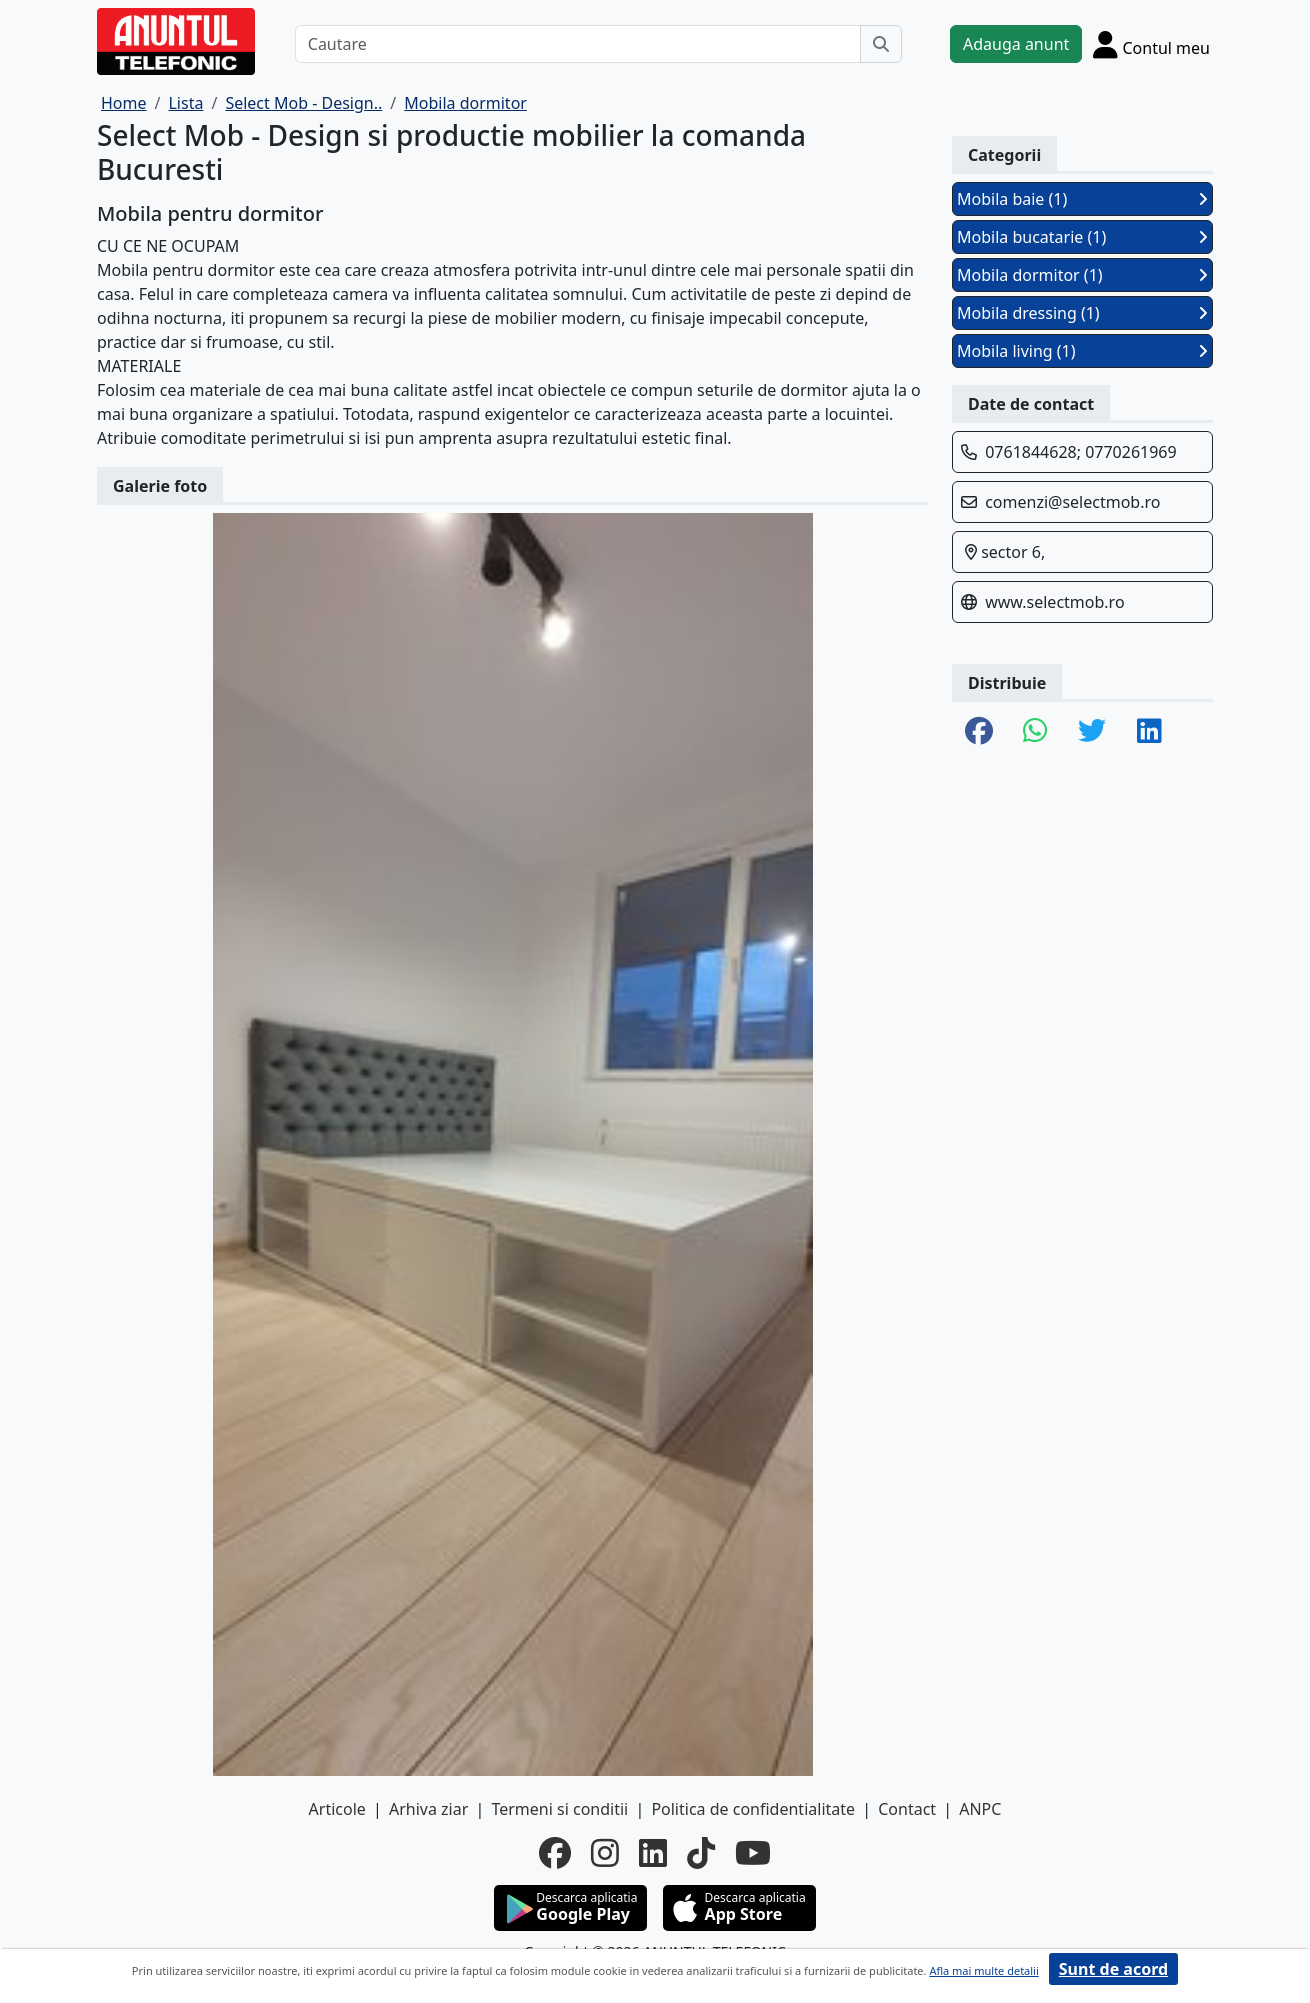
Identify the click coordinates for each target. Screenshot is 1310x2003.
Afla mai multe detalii (983, 1970)
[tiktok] (701, 1853)
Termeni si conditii (559, 1809)
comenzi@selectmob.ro (1072, 502)
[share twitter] (1092, 732)
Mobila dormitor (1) (1082, 275)
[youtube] (753, 1853)
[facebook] (555, 1853)
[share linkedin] (1149, 732)
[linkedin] (653, 1853)
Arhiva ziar (428, 1809)
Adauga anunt (1016, 44)
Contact (907, 1809)
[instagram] (605, 1853)
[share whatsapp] (1035, 732)
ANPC (980, 1809)
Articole (337, 1809)
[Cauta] (881, 44)
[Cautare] (578, 44)
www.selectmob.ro (1054, 602)
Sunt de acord (1113, 1969)
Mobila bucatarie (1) (1082, 237)
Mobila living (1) (1082, 351)
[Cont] (1151, 44)
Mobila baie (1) (1082, 199)
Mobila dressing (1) (1082, 313)
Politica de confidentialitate (753, 1809)
